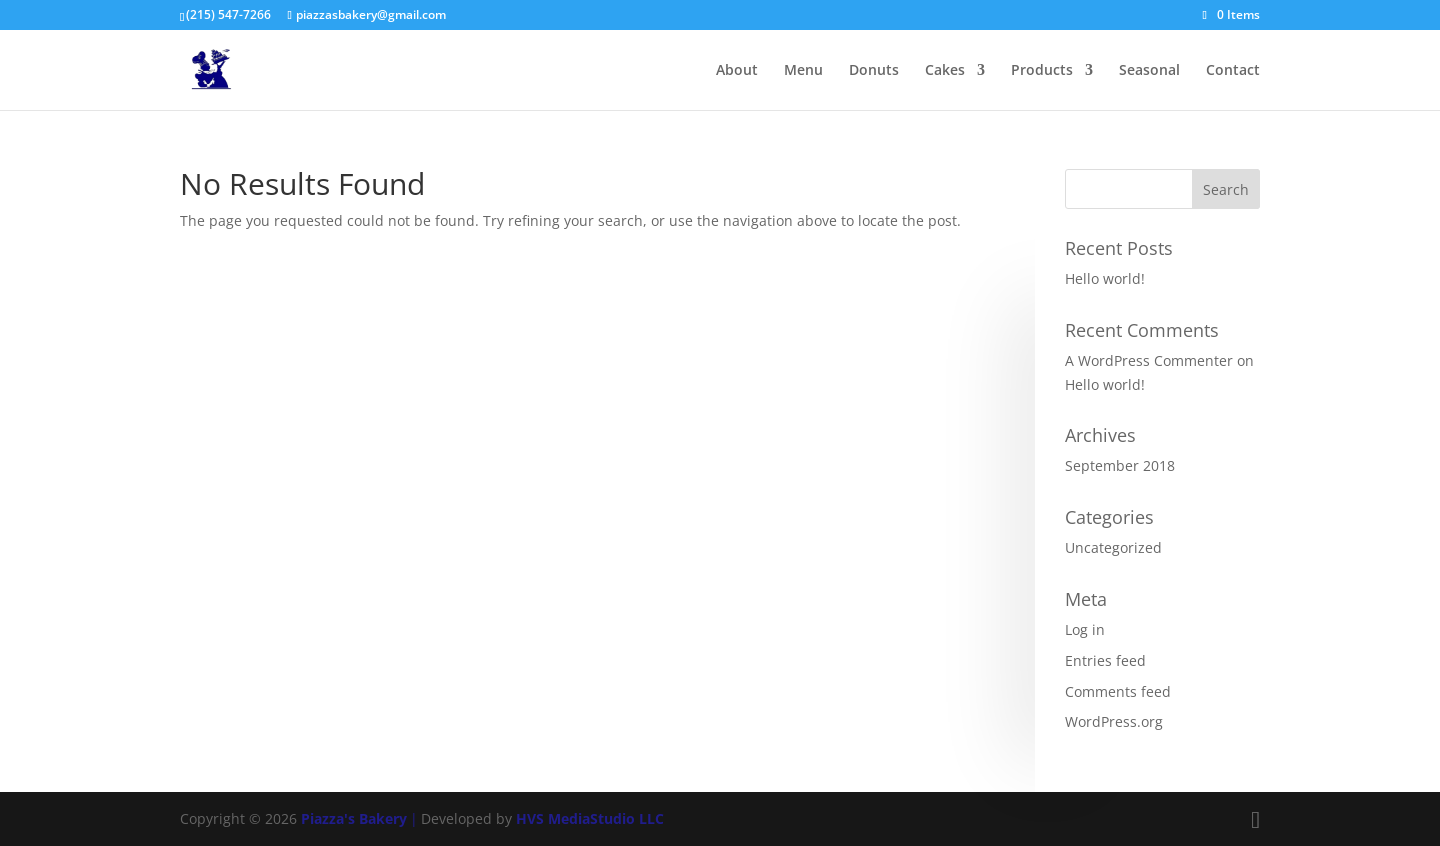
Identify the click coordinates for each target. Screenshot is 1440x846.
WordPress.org (1114, 721)
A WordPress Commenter (1149, 360)
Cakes (945, 71)
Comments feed (1118, 691)
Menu (803, 71)
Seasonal (1149, 71)
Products (1042, 71)
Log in (1085, 629)
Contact (1233, 71)
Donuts (874, 71)
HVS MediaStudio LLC (590, 818)
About (737, 71)
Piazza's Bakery (354, 818)
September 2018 (1120, 465)
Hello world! (1105, 278)
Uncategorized (1113, 547)
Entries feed (1105, 660)
